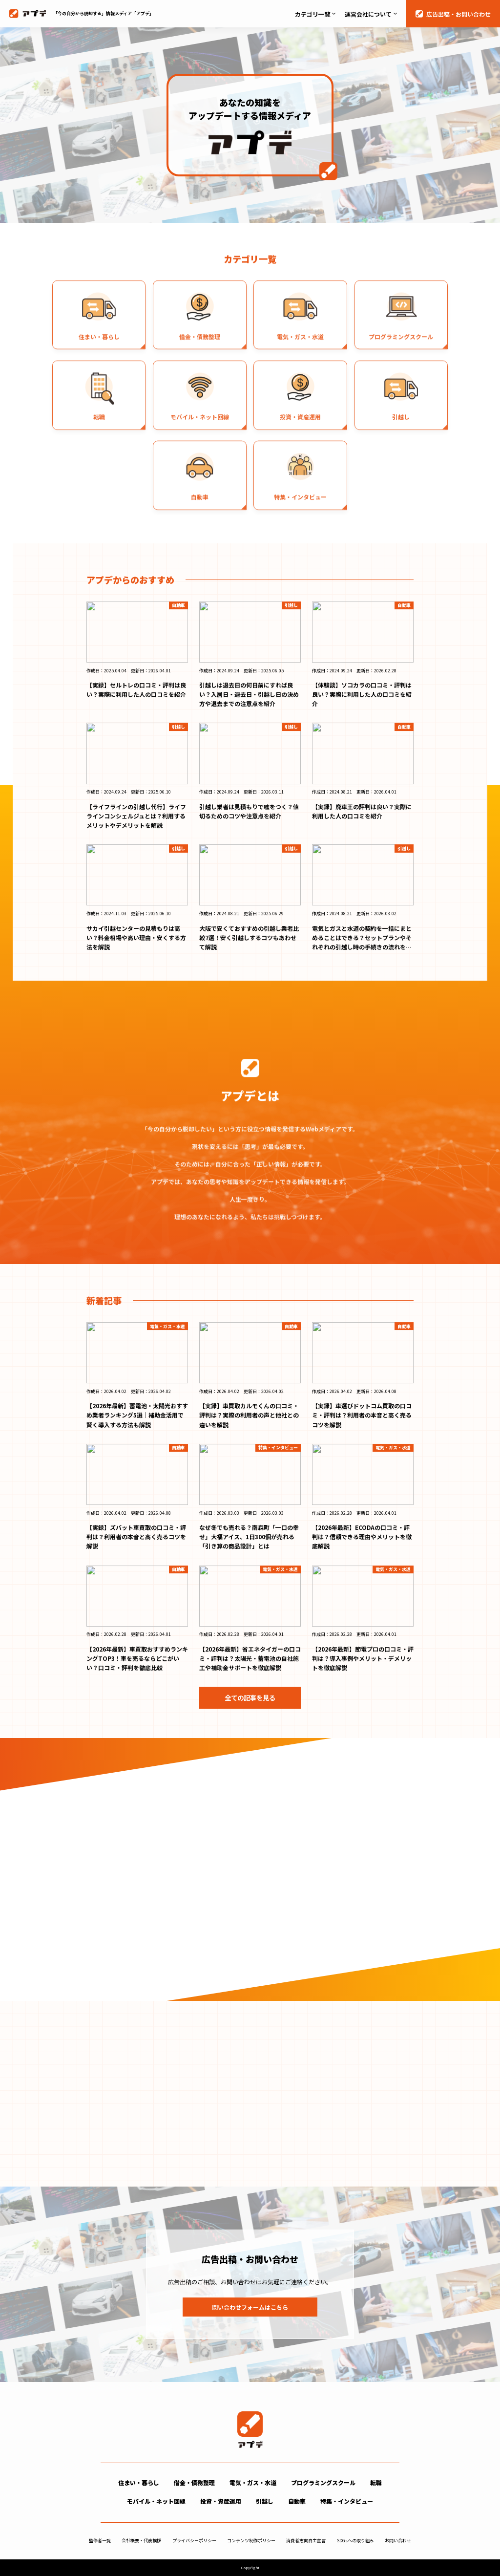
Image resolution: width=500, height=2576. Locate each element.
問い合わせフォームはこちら (250, 2307)
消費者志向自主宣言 (306, 2540)
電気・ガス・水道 (252, 2482)
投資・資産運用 (220, 2501)
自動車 (297, 2501)
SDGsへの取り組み (355, 2540)
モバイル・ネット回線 (156, 2501)
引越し (264, 2501)
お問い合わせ (398, 2540)
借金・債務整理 (194, 2482)
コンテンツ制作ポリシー (251, 2540)
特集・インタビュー (346, 2501)
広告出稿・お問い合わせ (458, 14)
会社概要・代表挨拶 (141, 2540)
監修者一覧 (100, 2540)
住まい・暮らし (138, 2482)
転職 (376, 2482)
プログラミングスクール (323, 2482)
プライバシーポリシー (194, 2540)
